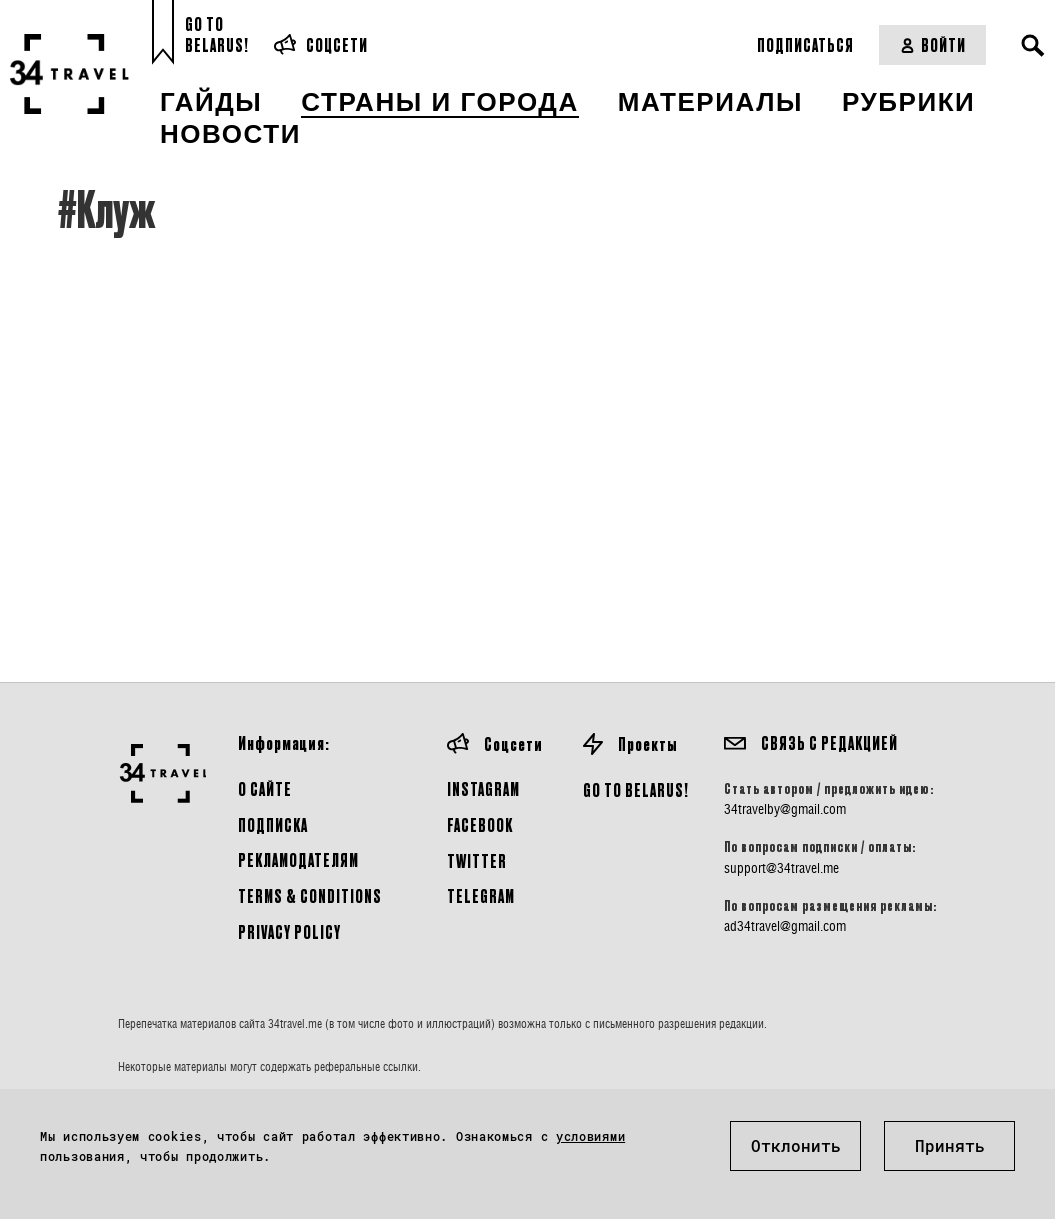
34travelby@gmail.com (785, 809)
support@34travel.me (781, 868)
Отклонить (796, 1145)
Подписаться (805, 44)
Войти (932, 44)
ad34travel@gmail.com (785, 926)
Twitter (477, 860)
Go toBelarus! (217, 34)
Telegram (481, 895)
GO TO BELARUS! (636, 789)
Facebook (480, 824)
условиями (590, 1136)
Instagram (483, 788)
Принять (950, 1145)
